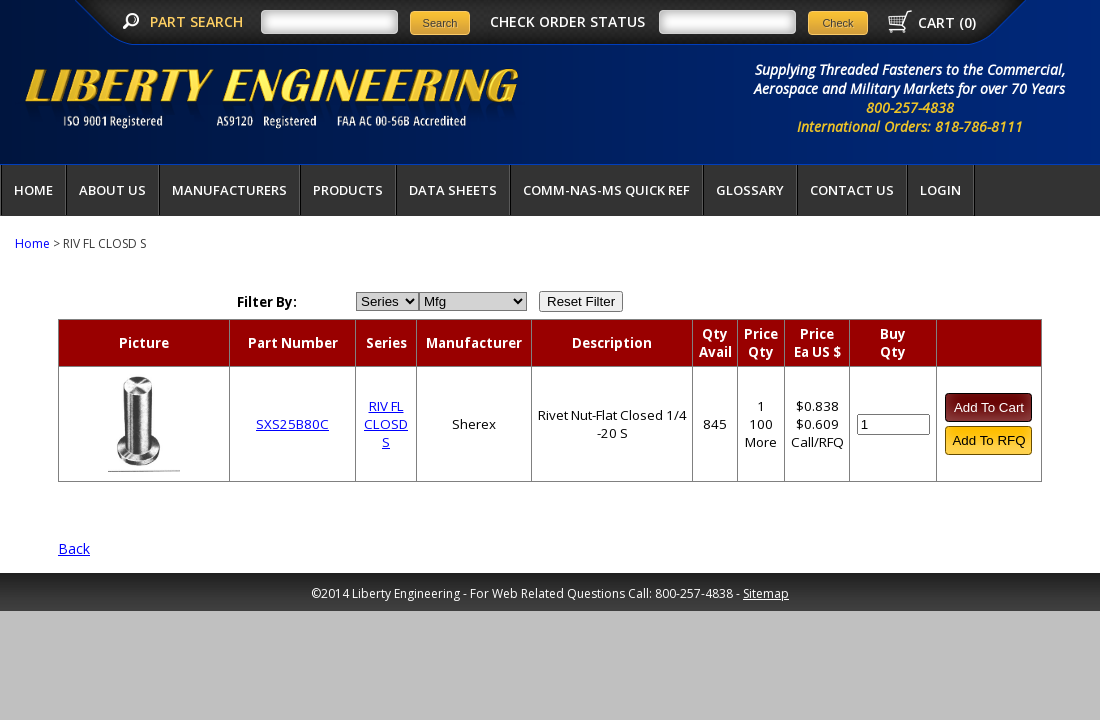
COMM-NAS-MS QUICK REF (606, 190)
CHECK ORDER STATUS (567, 21)
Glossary (750, 190)
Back (74, 548)
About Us (112, 190)
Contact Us (852, 190)
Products (348, 190)
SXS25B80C (292, 424)
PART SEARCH (198, 21)
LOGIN (940, 190)
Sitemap (766, 593)
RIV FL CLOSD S (386, 424)
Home (33, 190)
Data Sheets (453, 190)
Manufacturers (229, 190)
